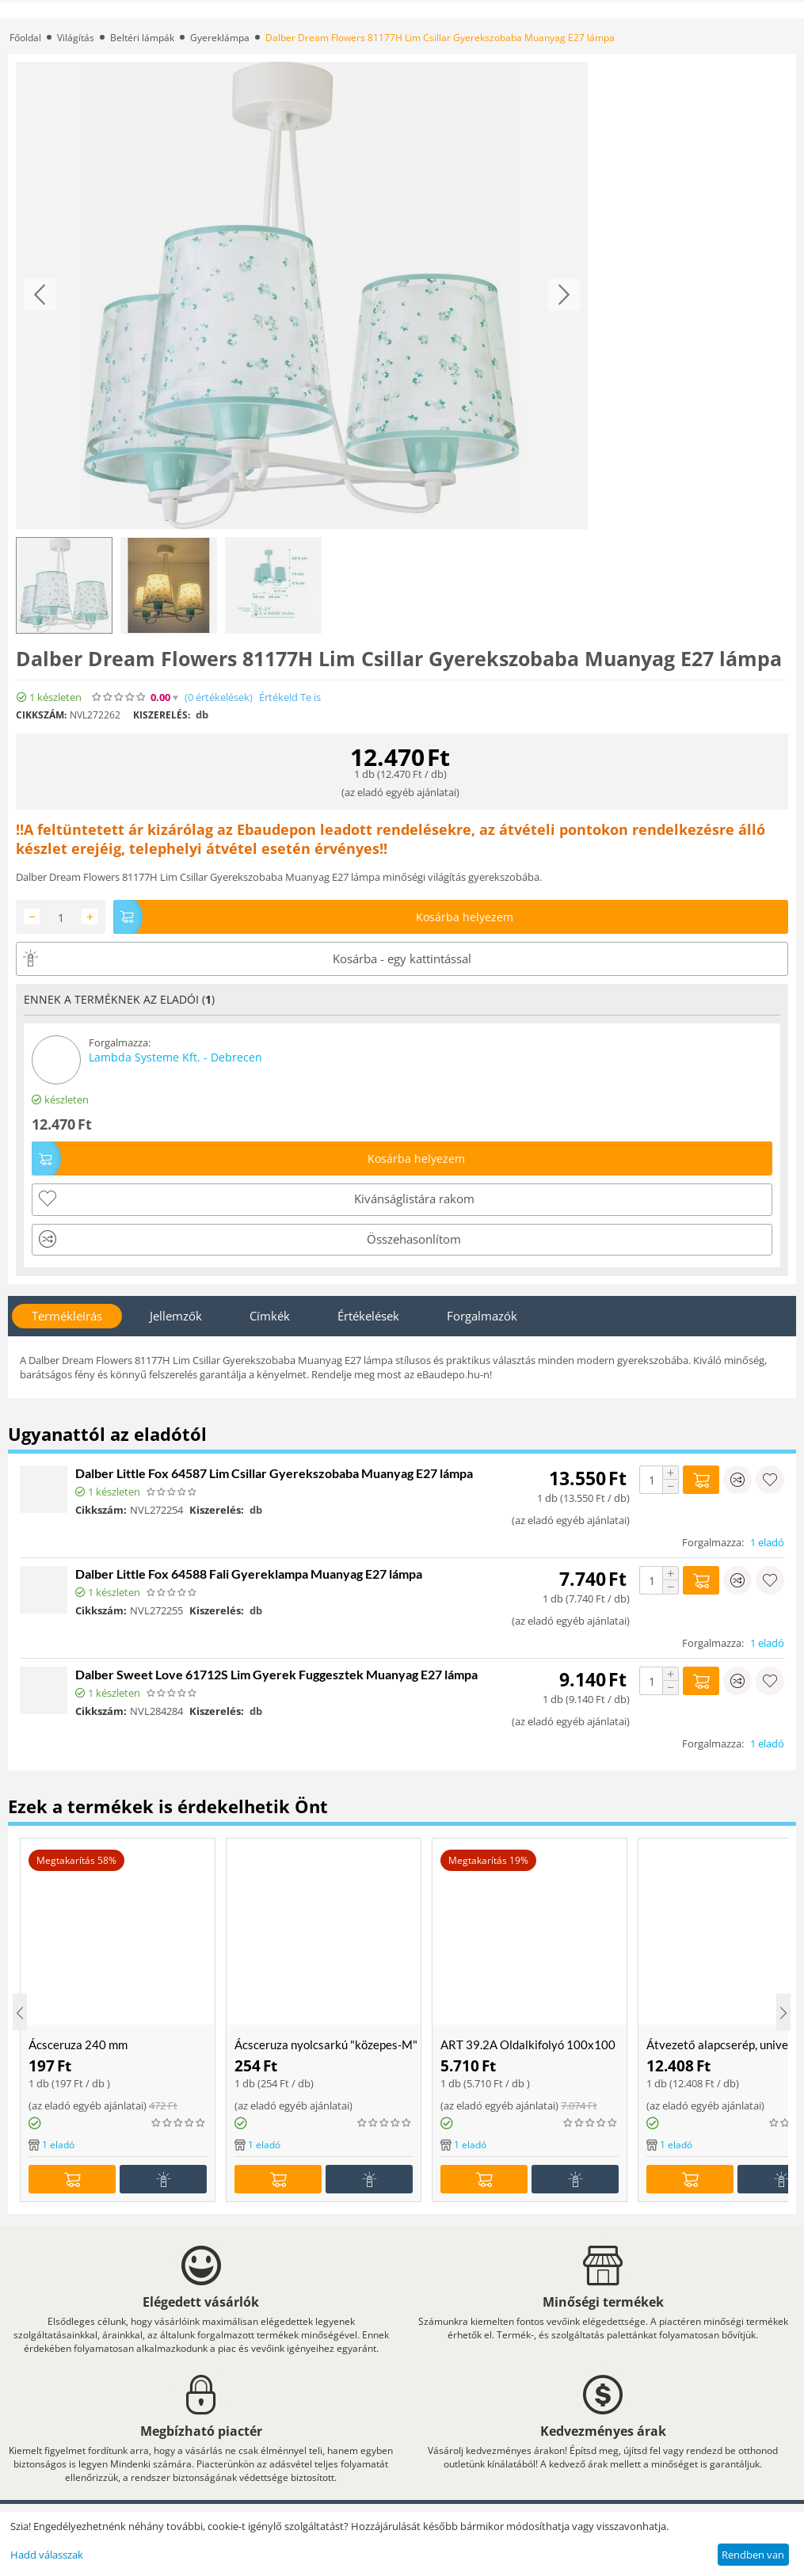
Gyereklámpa (220, 37)
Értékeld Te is (290, 697)
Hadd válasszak (46, 2554)
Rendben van (753, 2554)
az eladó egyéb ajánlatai (400, 792)
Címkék (270, 1316)
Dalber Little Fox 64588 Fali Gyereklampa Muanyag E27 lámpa (248, 1573)
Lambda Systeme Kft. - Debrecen (175, 1057)
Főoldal (25, 37)
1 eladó (767, 1542)
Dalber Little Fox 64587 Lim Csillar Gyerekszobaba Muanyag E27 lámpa (274, 1472)
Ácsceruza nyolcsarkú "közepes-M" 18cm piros (327, 2044)
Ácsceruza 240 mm (78, 2044)
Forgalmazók (482, 1316)
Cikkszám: (41, 715)
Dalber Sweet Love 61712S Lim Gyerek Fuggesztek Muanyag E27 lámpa (276, 1674)
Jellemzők (176, 1316)
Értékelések (368, 1316)
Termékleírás (67, 1316)
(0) (219, 697)
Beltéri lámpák (142, 37)
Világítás (75, 37)
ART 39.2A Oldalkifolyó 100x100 (527, 2044)
